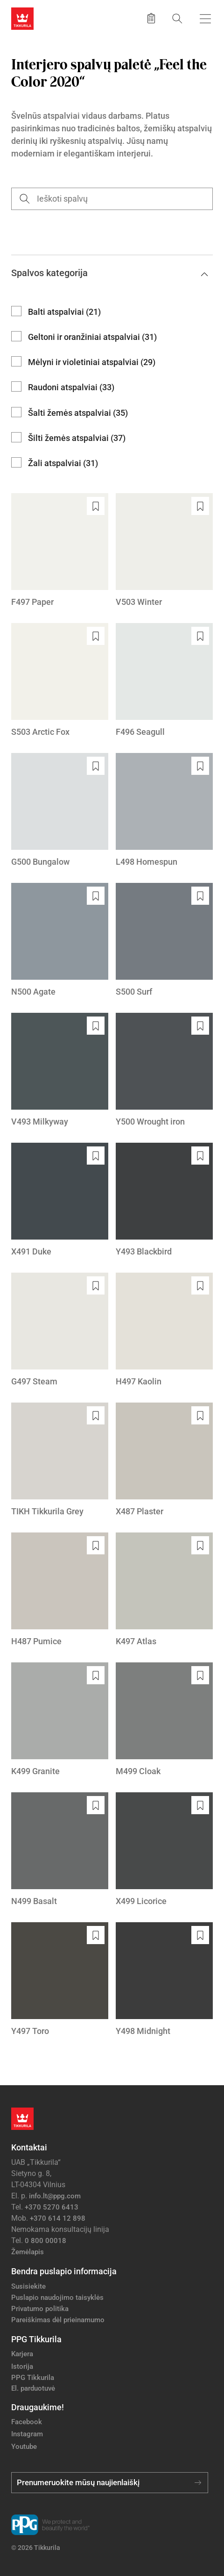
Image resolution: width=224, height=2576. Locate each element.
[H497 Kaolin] (164, 1330)
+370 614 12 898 (57, 2218)
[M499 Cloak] (164, 1719)
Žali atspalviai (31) (63, 463)
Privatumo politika (40, 2309)
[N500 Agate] (59, 940)
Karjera (22, 2354)
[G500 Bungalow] (59, 810)
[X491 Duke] (59, 1200)
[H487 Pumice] (59, 1589)
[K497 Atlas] (164, 1589)
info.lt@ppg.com (55, 2196)
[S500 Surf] (164, 940)
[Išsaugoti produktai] (151, 18)
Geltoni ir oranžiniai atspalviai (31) (92, 337)
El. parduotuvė (33, 2388)
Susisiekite (28, 2286)
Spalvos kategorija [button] (109, 272)
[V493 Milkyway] (59, 1070)
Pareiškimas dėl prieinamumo (58, 2320)
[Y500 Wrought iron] (164, 1070)
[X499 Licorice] (164, 1849)
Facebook (26, 2422)
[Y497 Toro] (59, 1979)
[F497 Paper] (59, 550)
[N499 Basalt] (59, 1849)
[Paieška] (177, 18)
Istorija (22, 2366)
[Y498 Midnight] (164, 1979)
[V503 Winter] (164, 550)
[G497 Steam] (59, 1330)
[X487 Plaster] (164, 1460)
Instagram (27, 2434)
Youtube (24, 2446)
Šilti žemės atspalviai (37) (77, 438)
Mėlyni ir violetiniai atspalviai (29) (91, 362)
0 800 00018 (45, 2241)
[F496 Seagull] (164, 680)
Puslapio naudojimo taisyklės (57, 2297)
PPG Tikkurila (32, 2377)
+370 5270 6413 (51, 2207)
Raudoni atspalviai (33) (71, 387)
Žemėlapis (27, 2252)
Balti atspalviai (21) (64, 312)
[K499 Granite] (59, 1719)
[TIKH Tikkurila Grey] (59, 1460)
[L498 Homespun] (164, 810)
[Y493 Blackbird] (164, 1200)
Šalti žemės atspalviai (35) (78, 413)
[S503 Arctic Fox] (59, 680)
